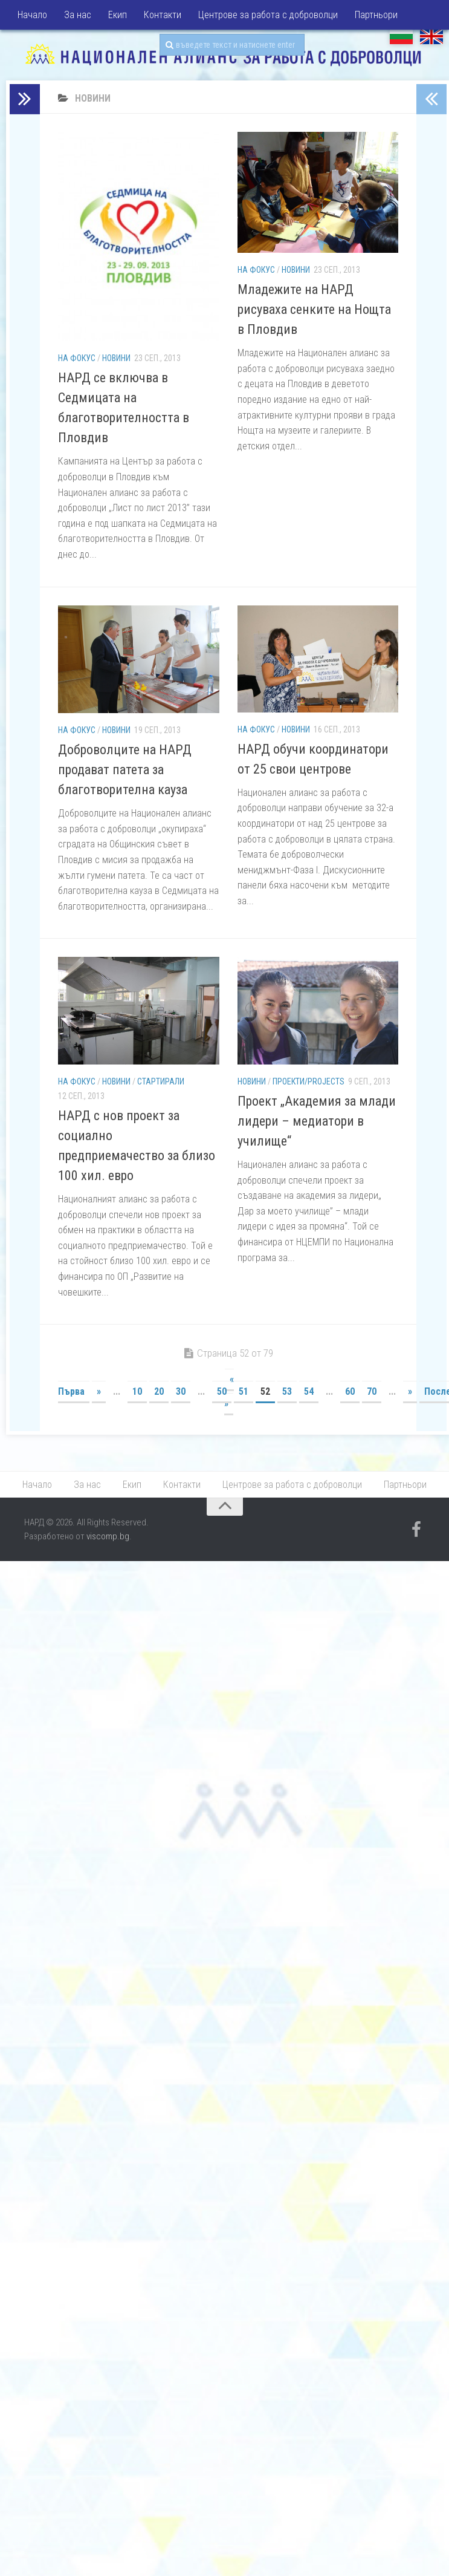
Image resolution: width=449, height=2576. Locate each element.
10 (137, 1391)
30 (181, 1391)
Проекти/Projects (308, 1081)
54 (309, 1391)
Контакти (162, 15)
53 (287, 1391)
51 (243, 1391)
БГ (401, 36)
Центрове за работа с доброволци (268, 15)
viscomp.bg (107, 1536)
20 (159, 1391)
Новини (116, 358)
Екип (117, 15)
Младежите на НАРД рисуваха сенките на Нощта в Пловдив (314, 309)
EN (431, 36)
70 (371, 1391)
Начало (32, 15)
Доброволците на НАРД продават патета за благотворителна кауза (125, 769)
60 (350, 1391)
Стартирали (160, 1081)
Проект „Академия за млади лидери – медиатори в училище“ (316, 1121)
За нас (77, 15)
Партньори (376, 15)
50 (222, 1391)
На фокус (76, 358)
